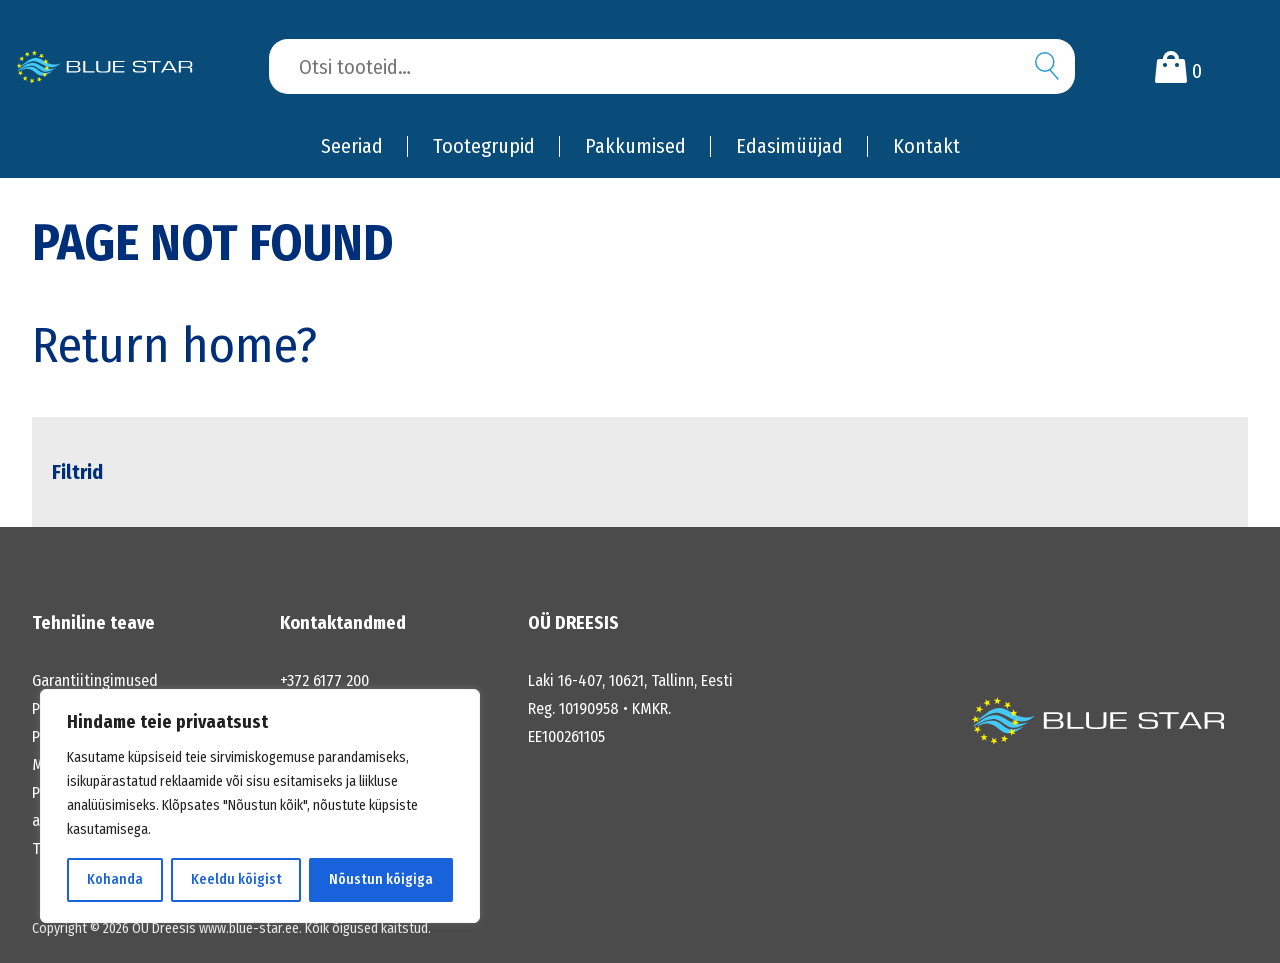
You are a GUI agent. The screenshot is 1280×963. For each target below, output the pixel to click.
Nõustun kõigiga (381, 879)
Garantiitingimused (95, 680)
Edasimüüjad (789, 146)
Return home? (174, 345)
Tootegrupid (484, 146)
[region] (260, 806)
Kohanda (115, 879)
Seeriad (352, 146)
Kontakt (926, 146)
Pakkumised (635, 146)
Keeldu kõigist (236, 879)
